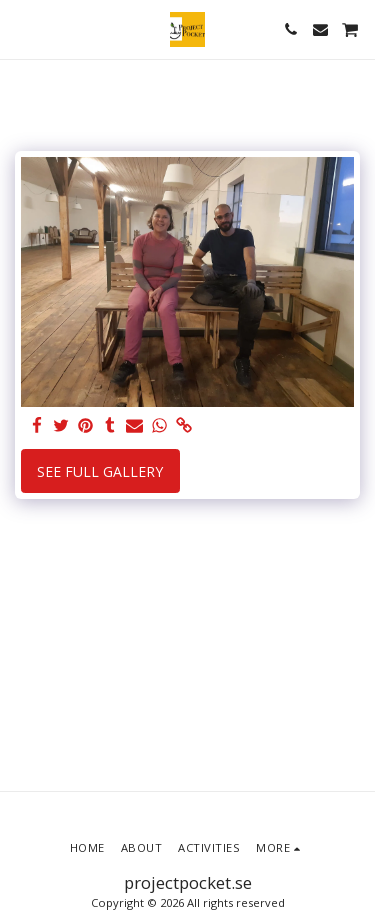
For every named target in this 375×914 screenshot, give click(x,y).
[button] (22, 28)
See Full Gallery (100, 471)
